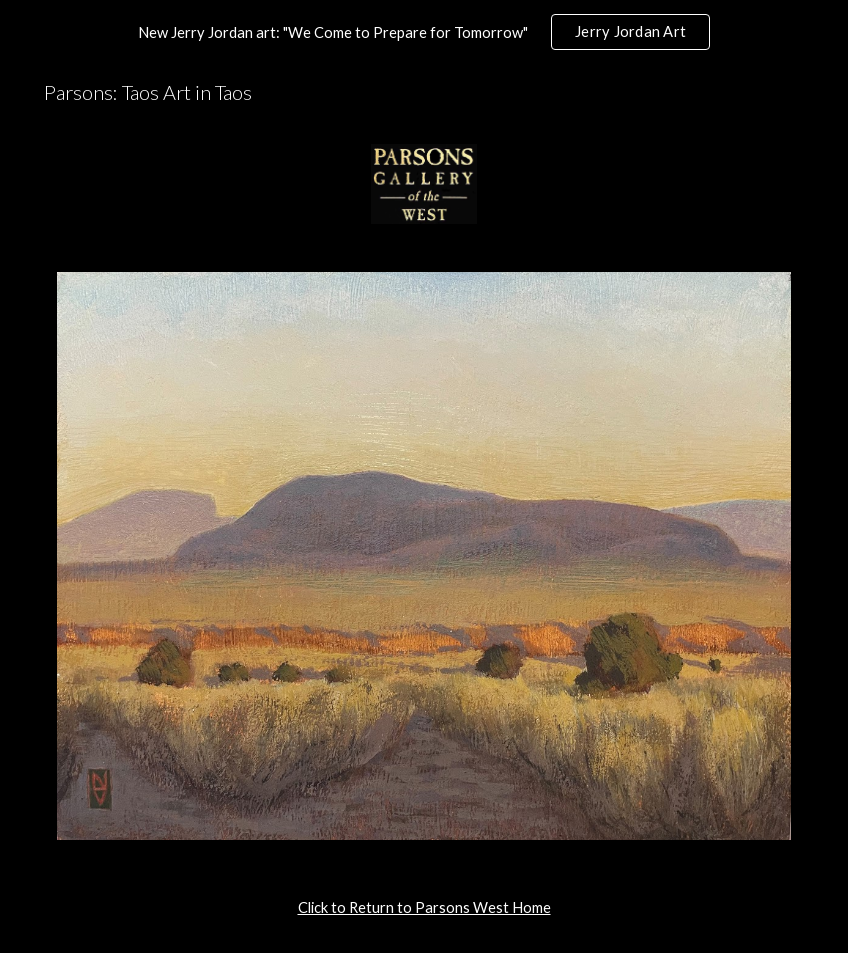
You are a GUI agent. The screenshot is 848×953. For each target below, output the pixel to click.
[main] (423, 908)
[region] (424, 32)
